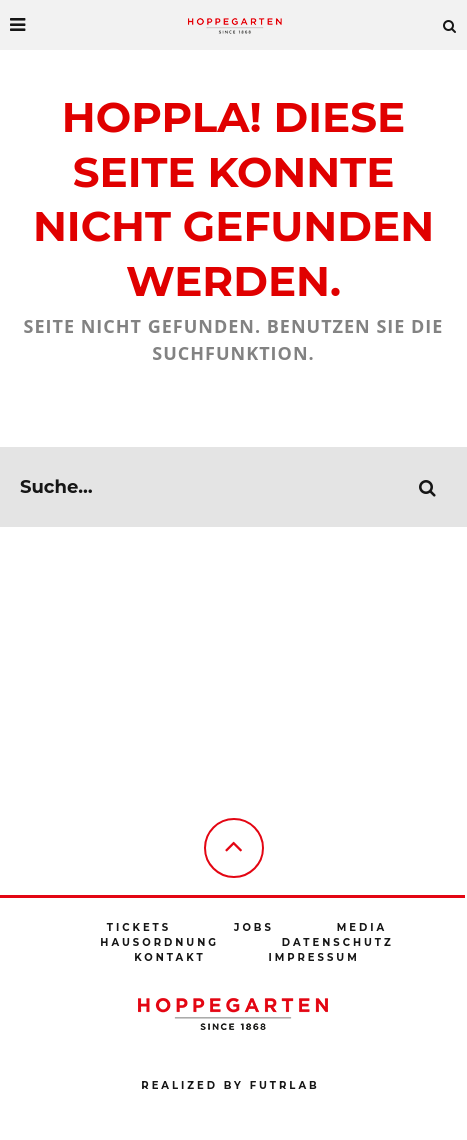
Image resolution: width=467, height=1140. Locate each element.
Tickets (139, 927)
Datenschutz (338, 942)
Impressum (313, 957)
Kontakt (169, 957)
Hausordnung (159, 942)
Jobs (254, 927)
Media (362, 927)
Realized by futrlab (230, 1085)
